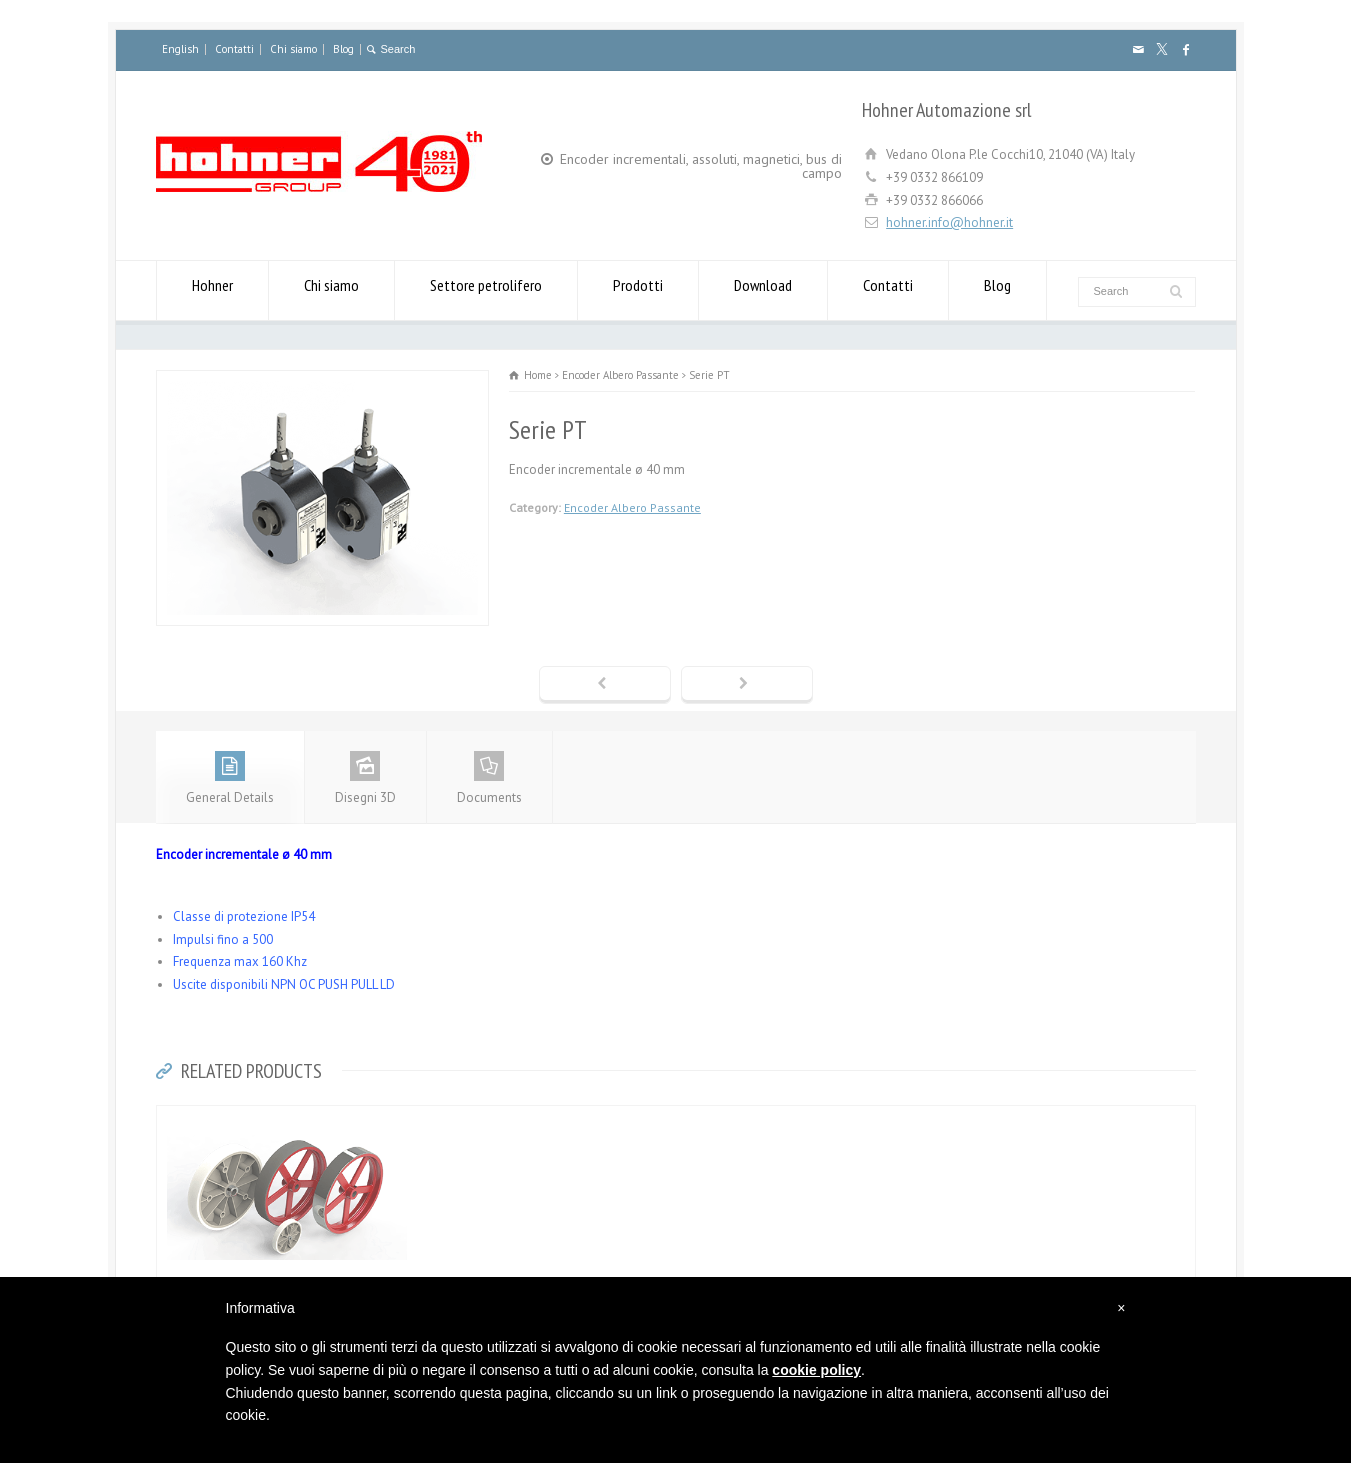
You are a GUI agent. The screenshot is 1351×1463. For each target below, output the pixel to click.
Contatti (234, 49)
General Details (230, 778)
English (180, 49)
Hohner (212, 290)
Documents (489, 778)
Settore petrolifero (486, 290)
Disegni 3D (365, 778)
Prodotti (638, 290)
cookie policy (816, 1370)
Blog (343, 49)
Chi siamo (293, 49)
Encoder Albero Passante (632, 507)
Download (763, 290)
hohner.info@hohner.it (949, 222)
